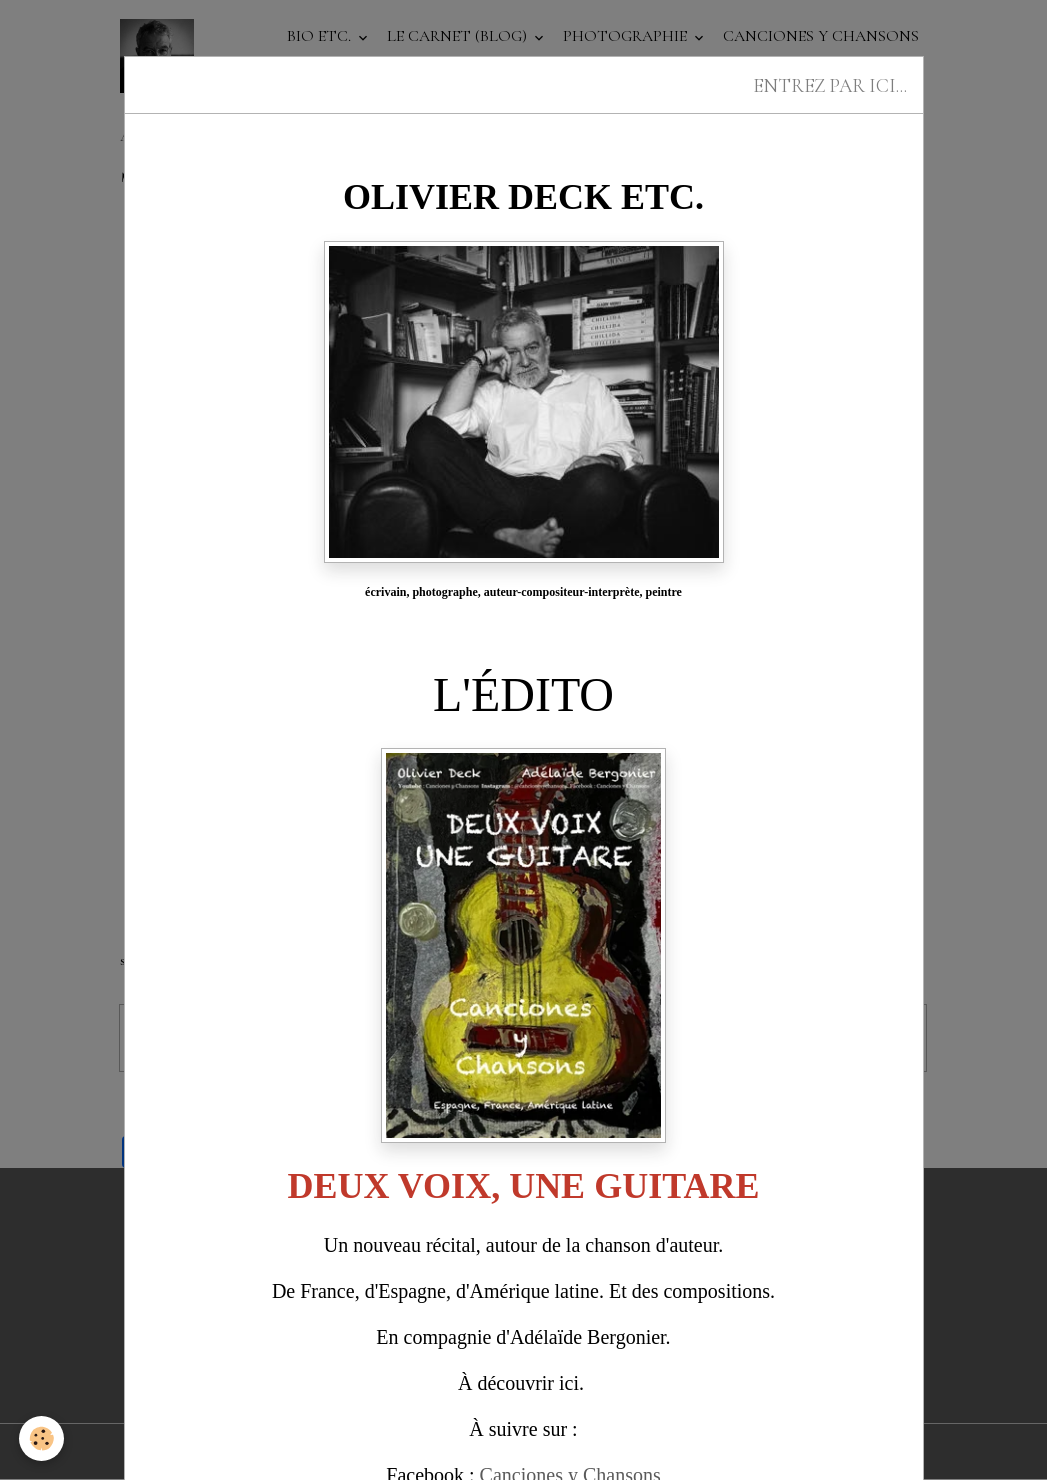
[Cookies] (42, 1438)
